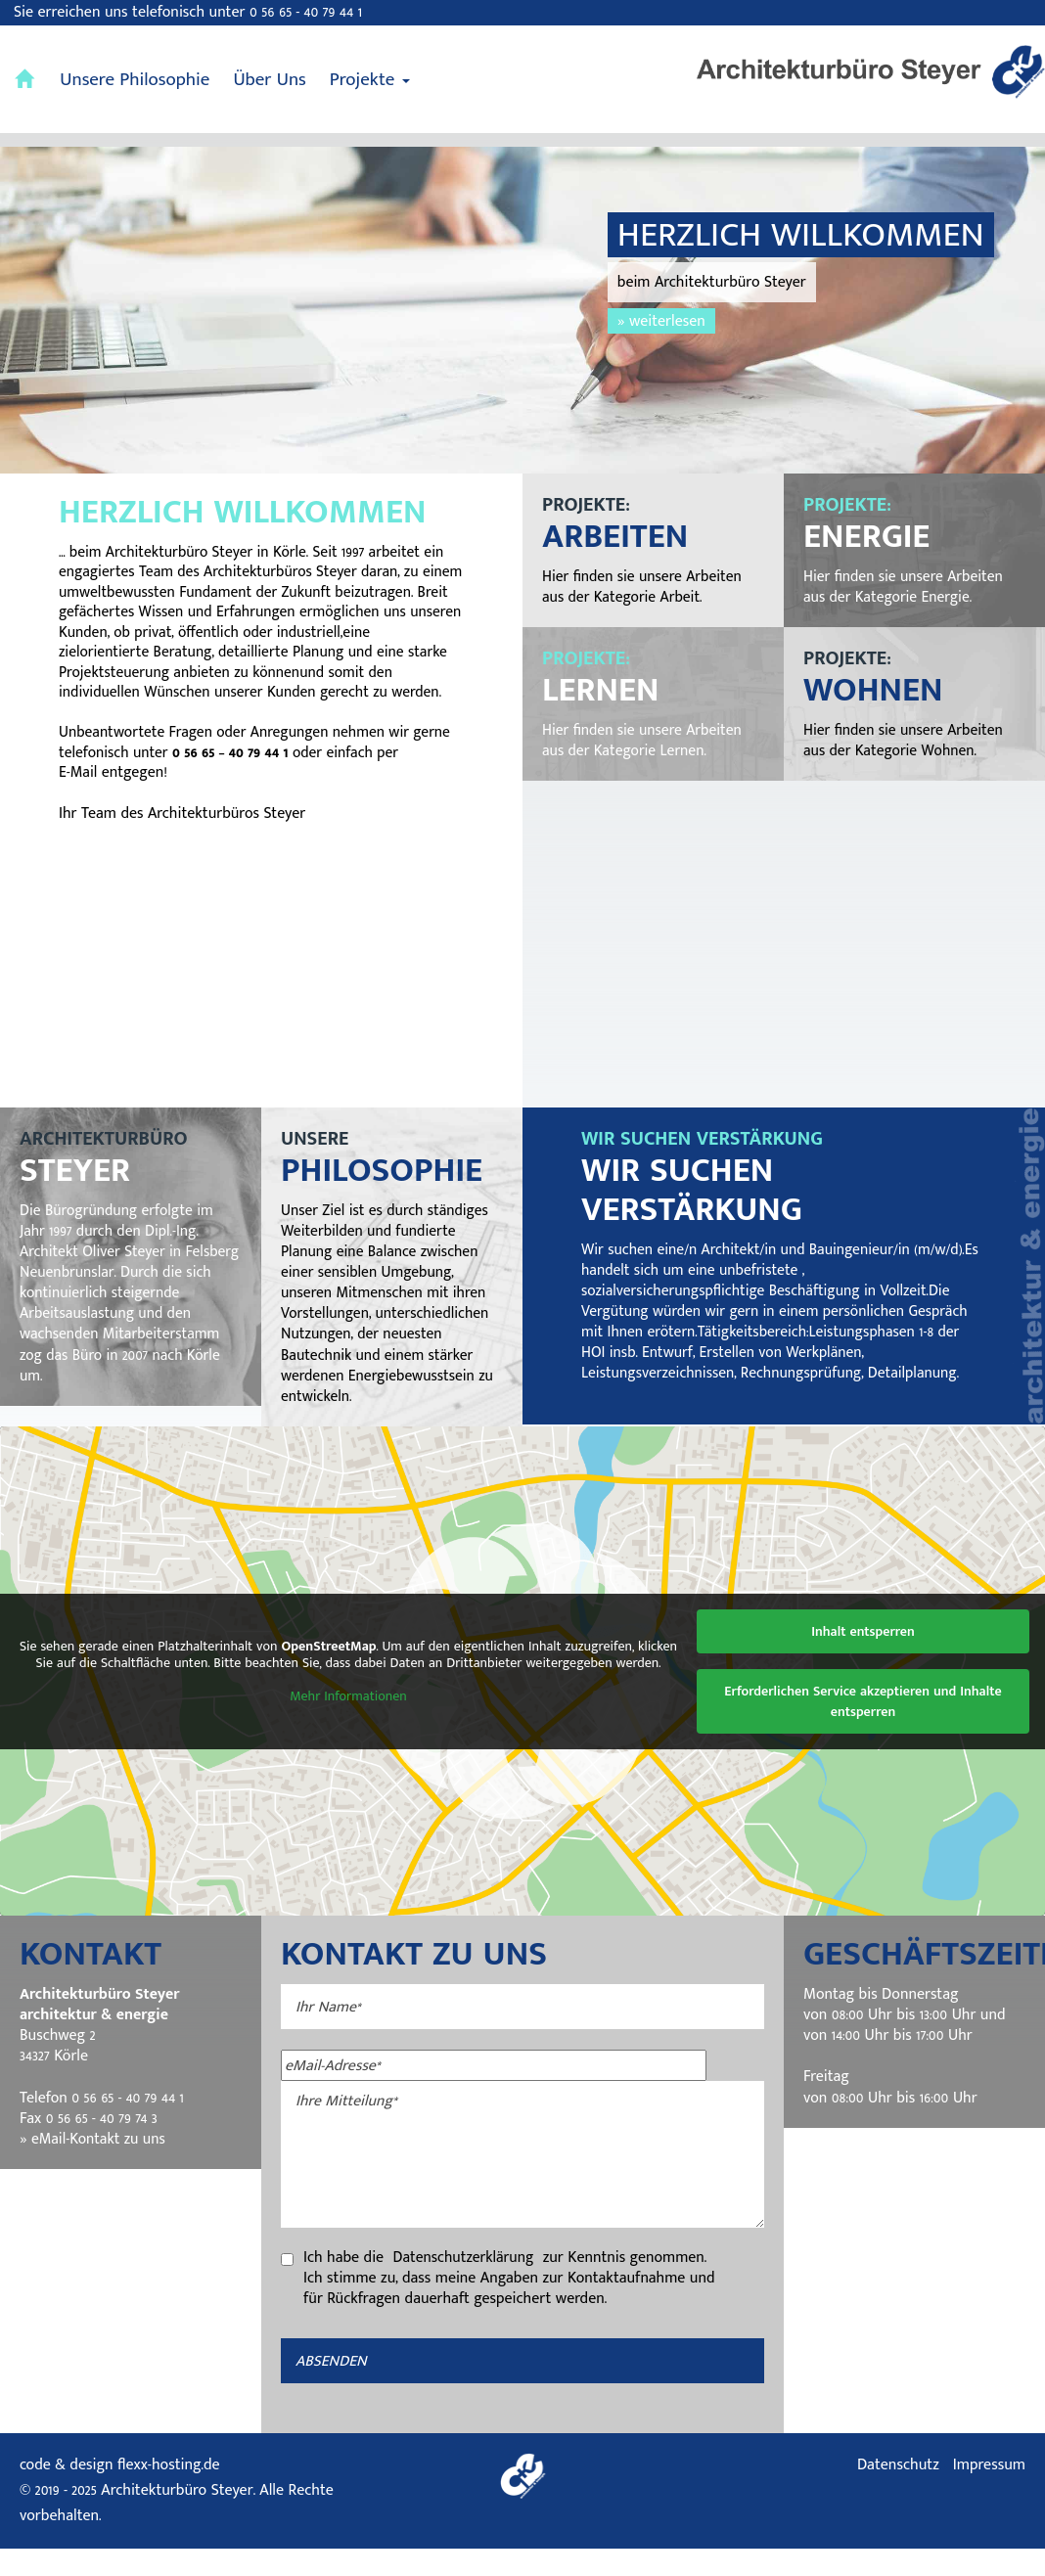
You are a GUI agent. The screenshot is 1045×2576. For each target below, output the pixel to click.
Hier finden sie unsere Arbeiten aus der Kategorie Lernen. (645, 740)
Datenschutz (898, 2492)
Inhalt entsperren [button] (863, 1659)
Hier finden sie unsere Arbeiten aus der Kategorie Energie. (906, 587)
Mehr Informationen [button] (348, 1724)
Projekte (370, 80)
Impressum (989, 2492)
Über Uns (269, 80)
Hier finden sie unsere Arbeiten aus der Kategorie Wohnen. (906, 740)
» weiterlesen (661, 321)
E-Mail (78, 799)
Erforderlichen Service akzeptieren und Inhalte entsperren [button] (862, 1728)
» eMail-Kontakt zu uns (94, 2166)
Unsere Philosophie (134, 80)
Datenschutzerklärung (465, 2284)
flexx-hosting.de (168, 2492)
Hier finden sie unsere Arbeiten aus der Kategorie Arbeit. (645, 587)
